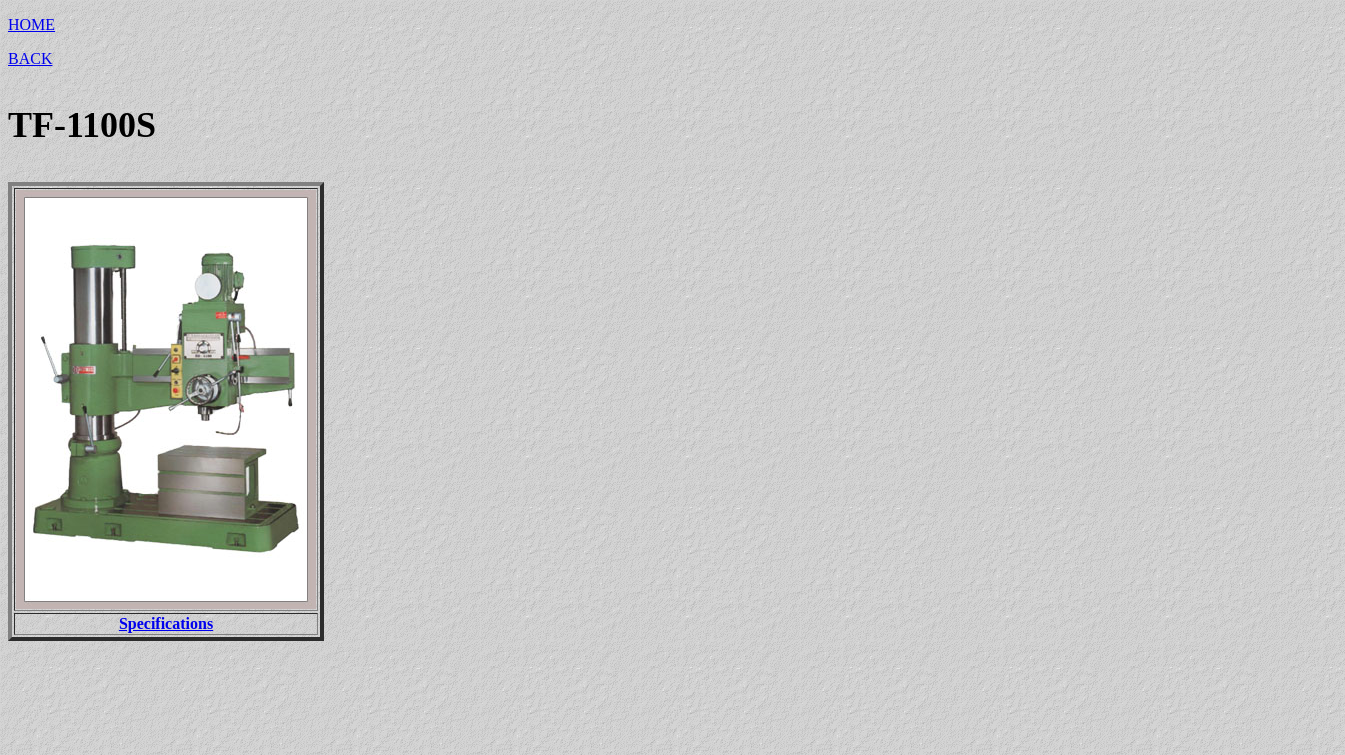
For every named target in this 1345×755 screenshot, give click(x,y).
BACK (30, 58)
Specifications (166, 623)
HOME (31, 24)
